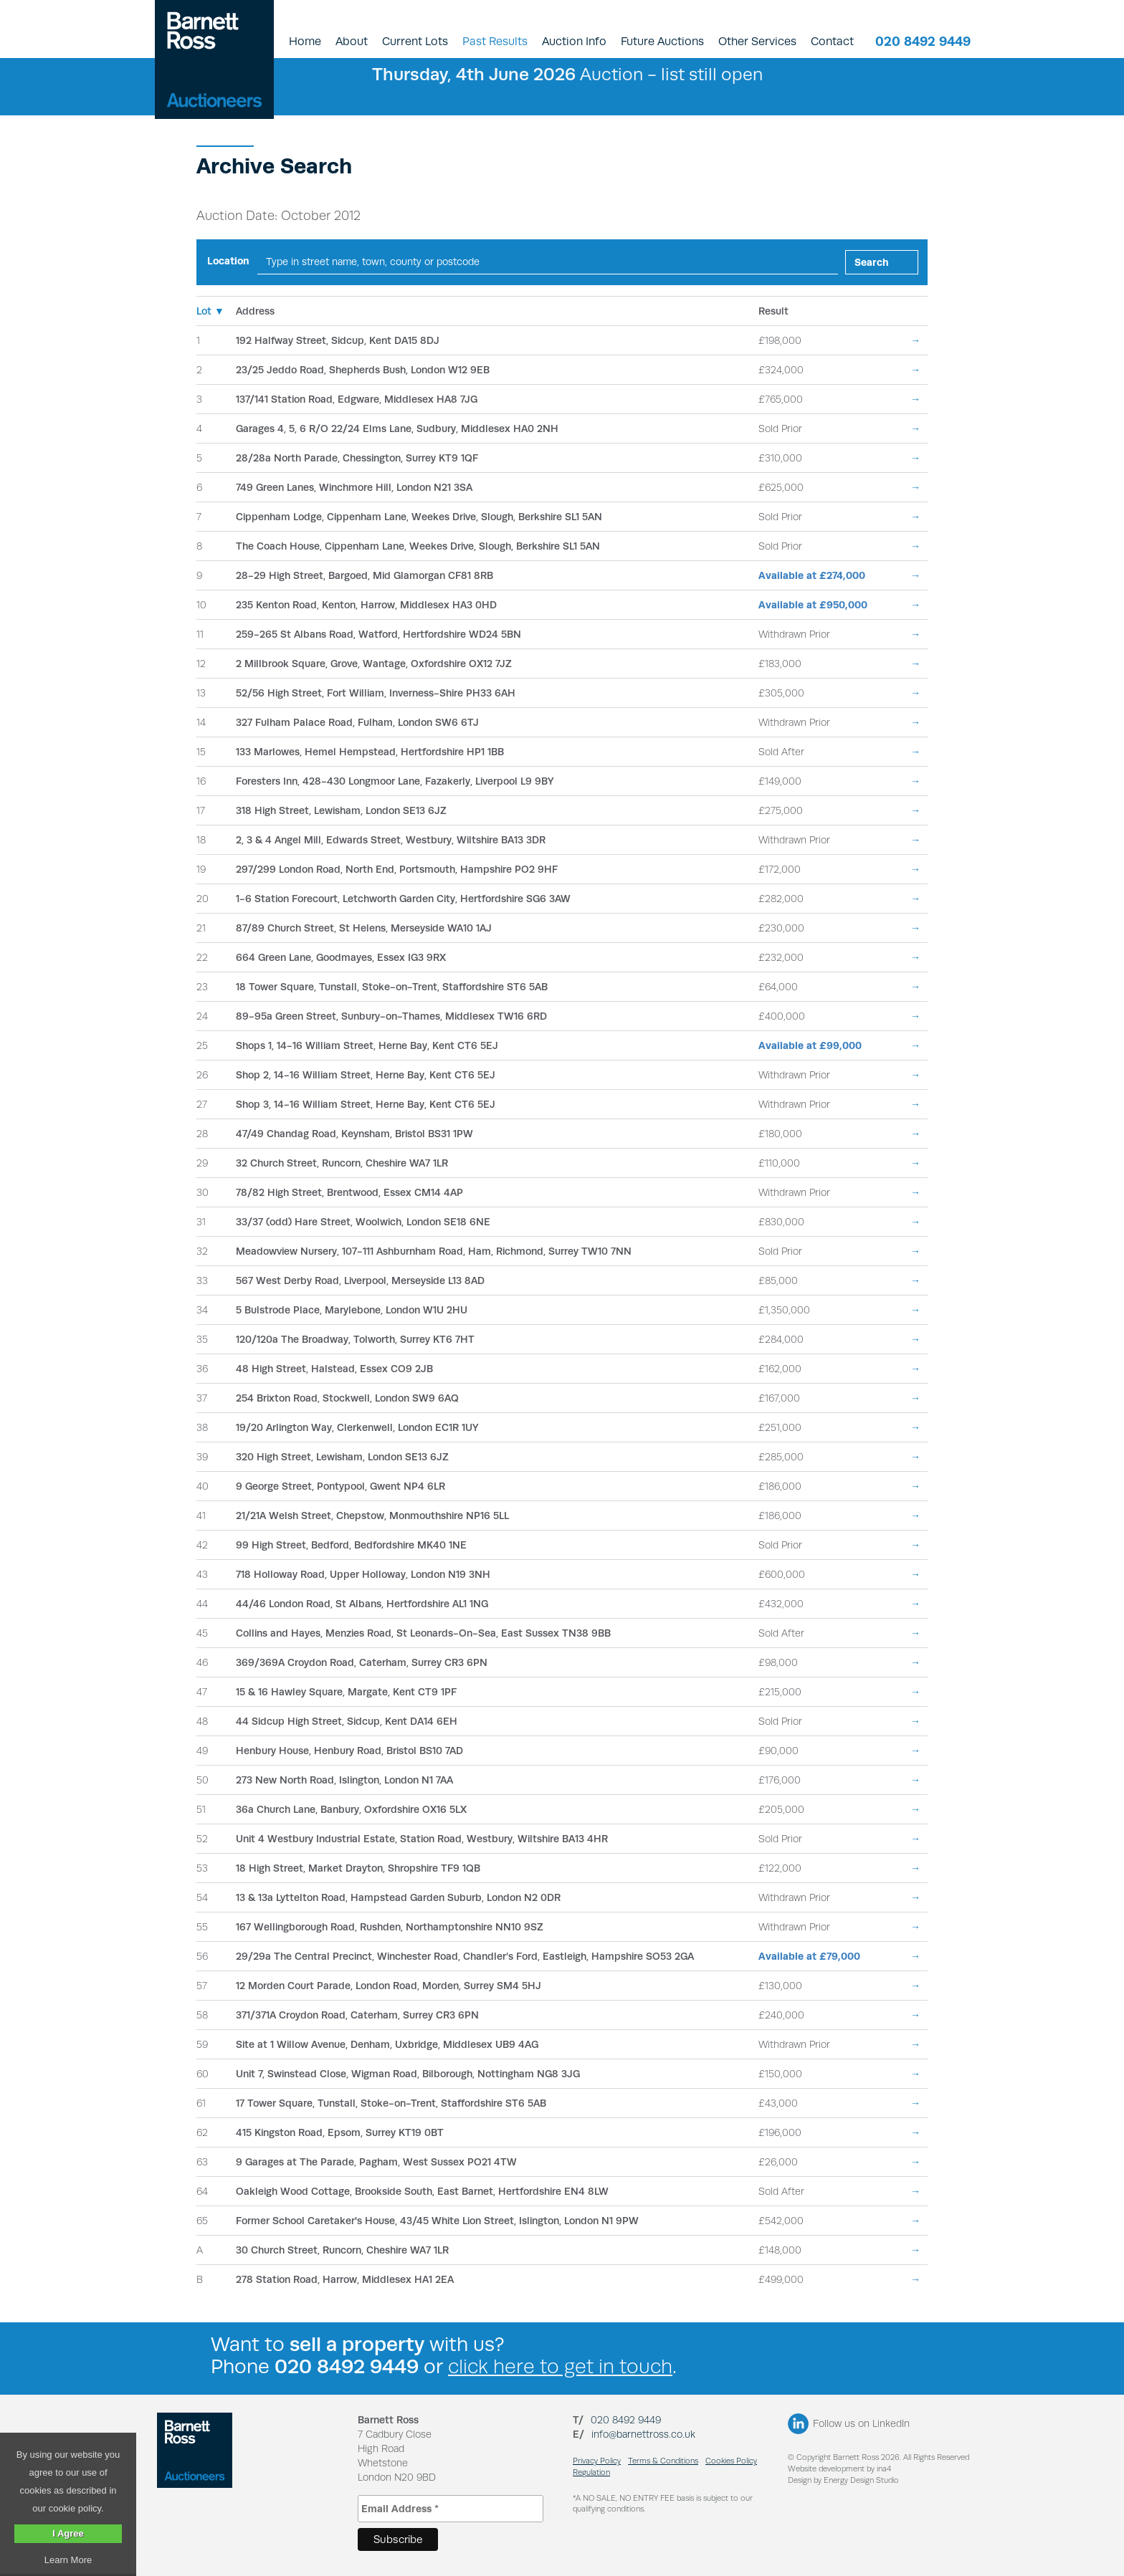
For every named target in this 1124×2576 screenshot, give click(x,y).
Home (305, 41)
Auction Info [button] (574, 41)
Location (228, 261)
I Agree (68, 2533)
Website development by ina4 (839, 2469)
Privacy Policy (597, 2461)
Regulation (591, 2472)
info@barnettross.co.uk (643, 2434)
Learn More (68, 2560)
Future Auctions (662, 41)
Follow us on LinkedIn (861, 2423)
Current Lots (415, 41)
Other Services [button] (757, 41)
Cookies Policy (731, 2461)
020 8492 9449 (923, 41)
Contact (832, 41)
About (351, 41)
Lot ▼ (210, 311)
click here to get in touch (560, 2366)
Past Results (495, 41)
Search (871, 262)
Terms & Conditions (663, 2461)
